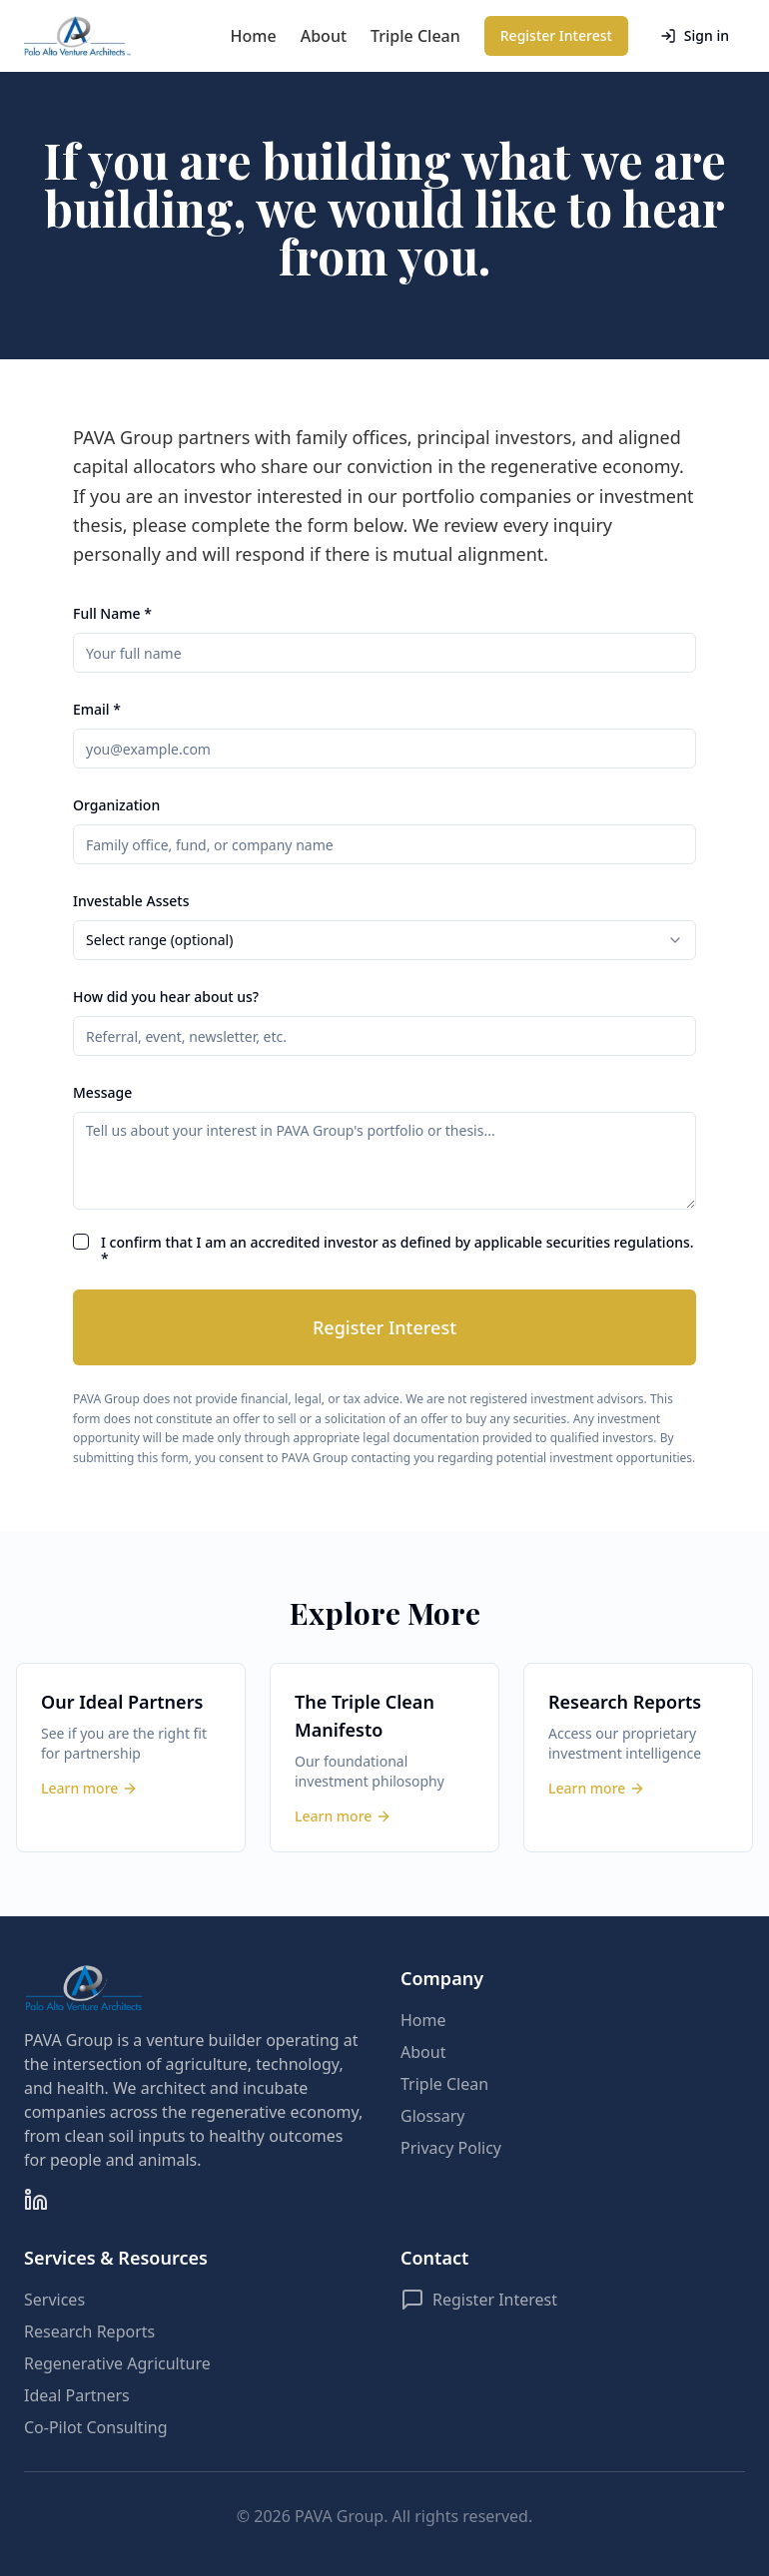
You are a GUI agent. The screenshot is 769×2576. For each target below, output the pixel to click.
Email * (97, 709)
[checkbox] (81, 1242)
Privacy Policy (450, 2148)
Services (54, 2300)
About (324, 36)
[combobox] (384, 940)
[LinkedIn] (36, 2200)
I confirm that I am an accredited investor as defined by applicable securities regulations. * (397, 1250)
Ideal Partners (77, 2395)
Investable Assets (131, 900)
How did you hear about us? (166, 996)
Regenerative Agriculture (117, 2363)
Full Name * (112, 613)
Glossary (432, 2116)
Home (254, 36)
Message (102, 1092)
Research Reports (89, 2331)
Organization (116, 804)
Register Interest (556, 35)
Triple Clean (415, 36)
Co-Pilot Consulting (96, 2427)
